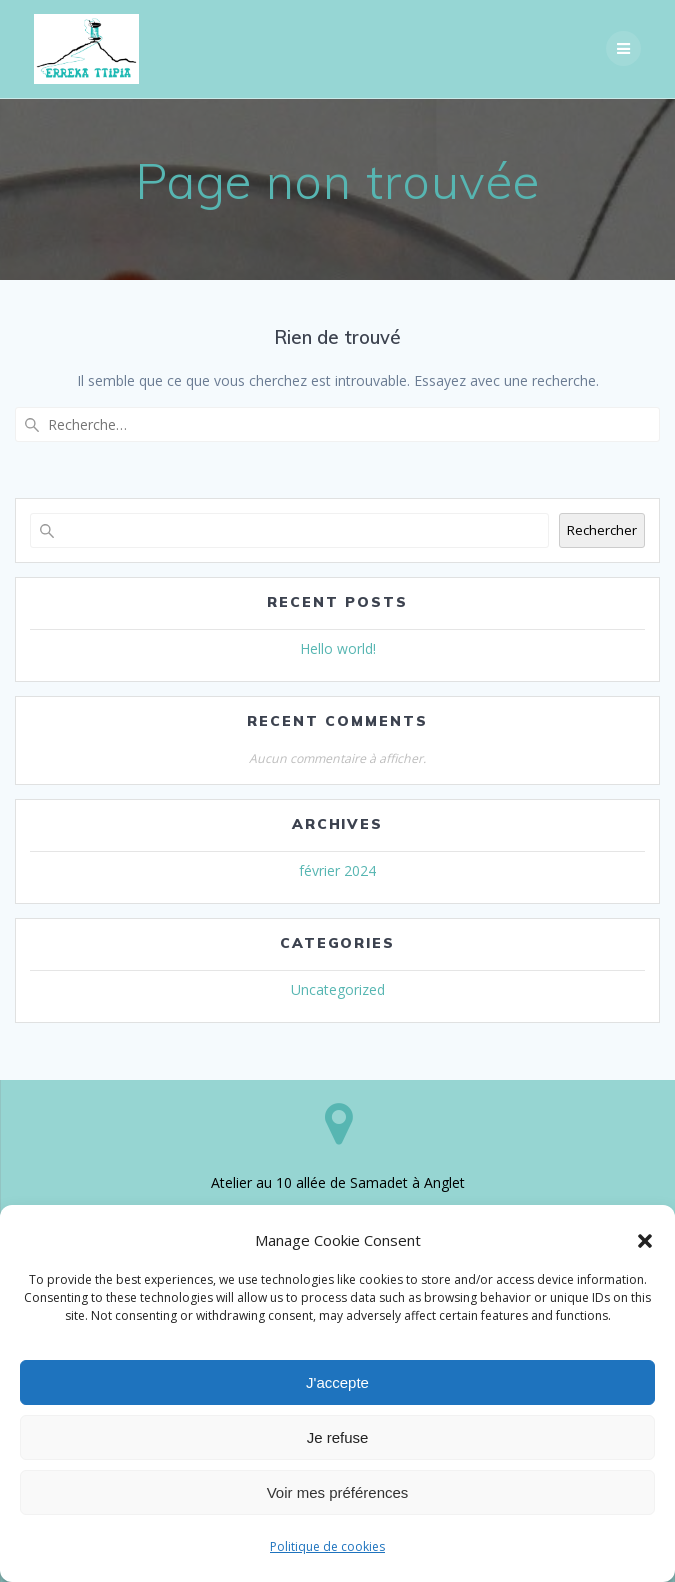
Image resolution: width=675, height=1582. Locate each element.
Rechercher (602, 530)
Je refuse (338, 1437)
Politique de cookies (327, 1546)
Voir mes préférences (338, 1492)
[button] (645, 1241)
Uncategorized (338, 989)
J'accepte (337, 1382)
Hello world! (338, 648)
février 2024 (337, 870)
